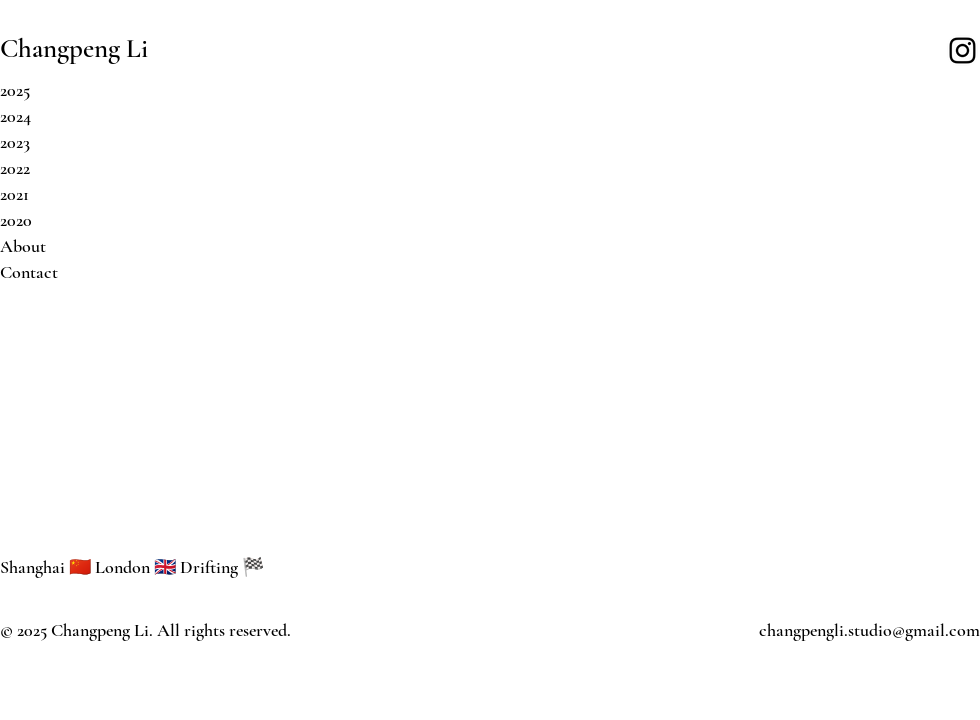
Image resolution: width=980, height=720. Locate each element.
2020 (16, 220)
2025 (15, 90)
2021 (14, 194)
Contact (29, 272)
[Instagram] (962, 50)
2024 (15, 116)
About (23, 246)
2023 (15, 142)
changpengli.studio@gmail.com (869, 630)
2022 (15, 168)
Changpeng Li (74, 48)
